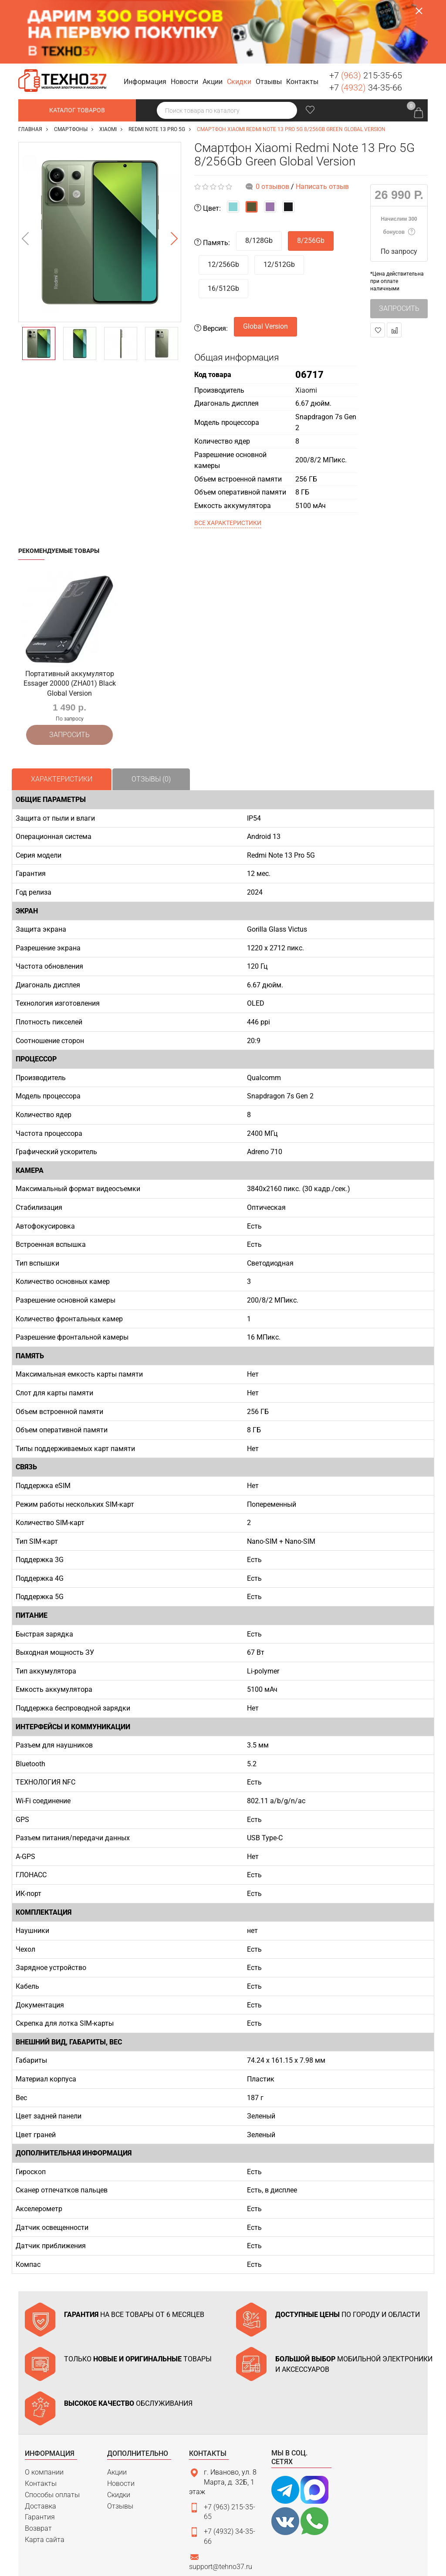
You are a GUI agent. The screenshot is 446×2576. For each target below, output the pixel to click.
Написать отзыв (322, 123)
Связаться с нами (227, 2518)
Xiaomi (306, 327)
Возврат (38, 2462)
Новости (121, 2417)
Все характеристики (227, 459)
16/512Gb (223, 225)
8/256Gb (310, 177)
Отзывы (120, 2439)
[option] (100, 169)
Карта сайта (44, 2473)
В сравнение (394, 266)
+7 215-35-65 (365, 12)
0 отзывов (272, 123)
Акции (117, 2406)
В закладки (378, 266)
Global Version (265, 263)
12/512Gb (279, 201)
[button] (146, 18)
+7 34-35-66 (365, 24)
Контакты (41, 2417)
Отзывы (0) (151, 712)
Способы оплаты (52, 2428)
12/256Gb (223, 201)
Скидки (118, 2428)
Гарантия (40, 2451)
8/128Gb (259, 177)
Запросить (399, 245)
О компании (44, 2406)
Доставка (40, 2439)
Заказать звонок (417, 17)
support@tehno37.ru (220, 2500)
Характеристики (61, 712)
